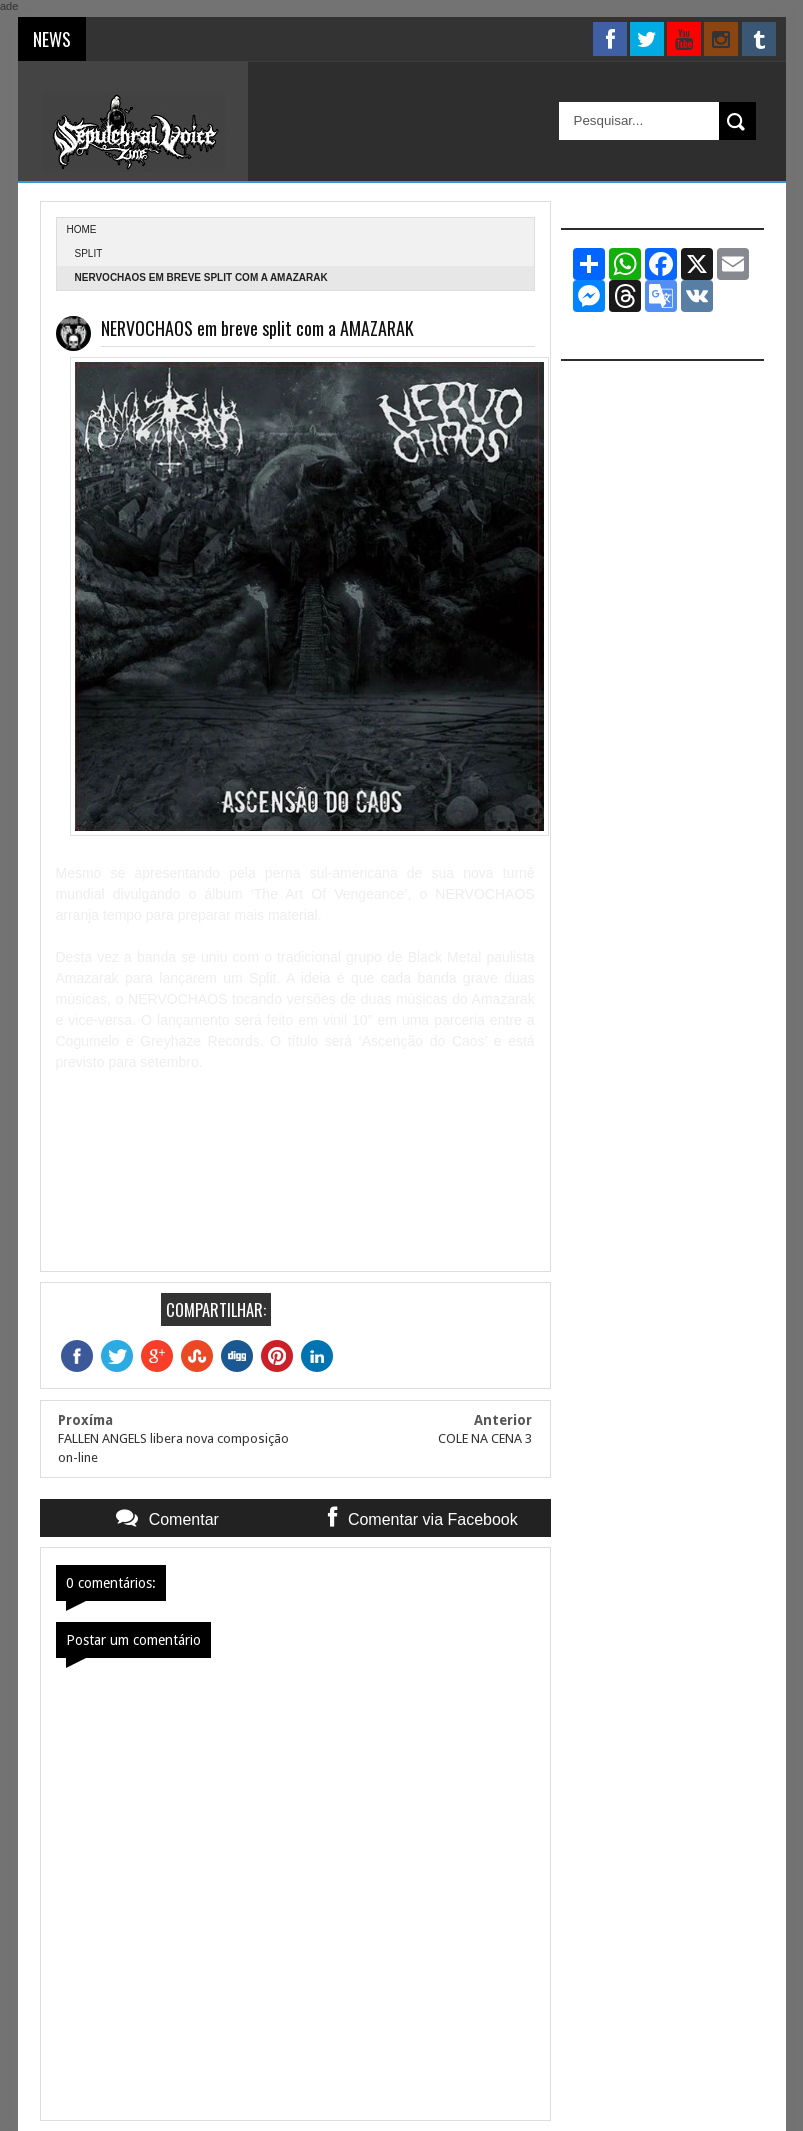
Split (89, 253)
